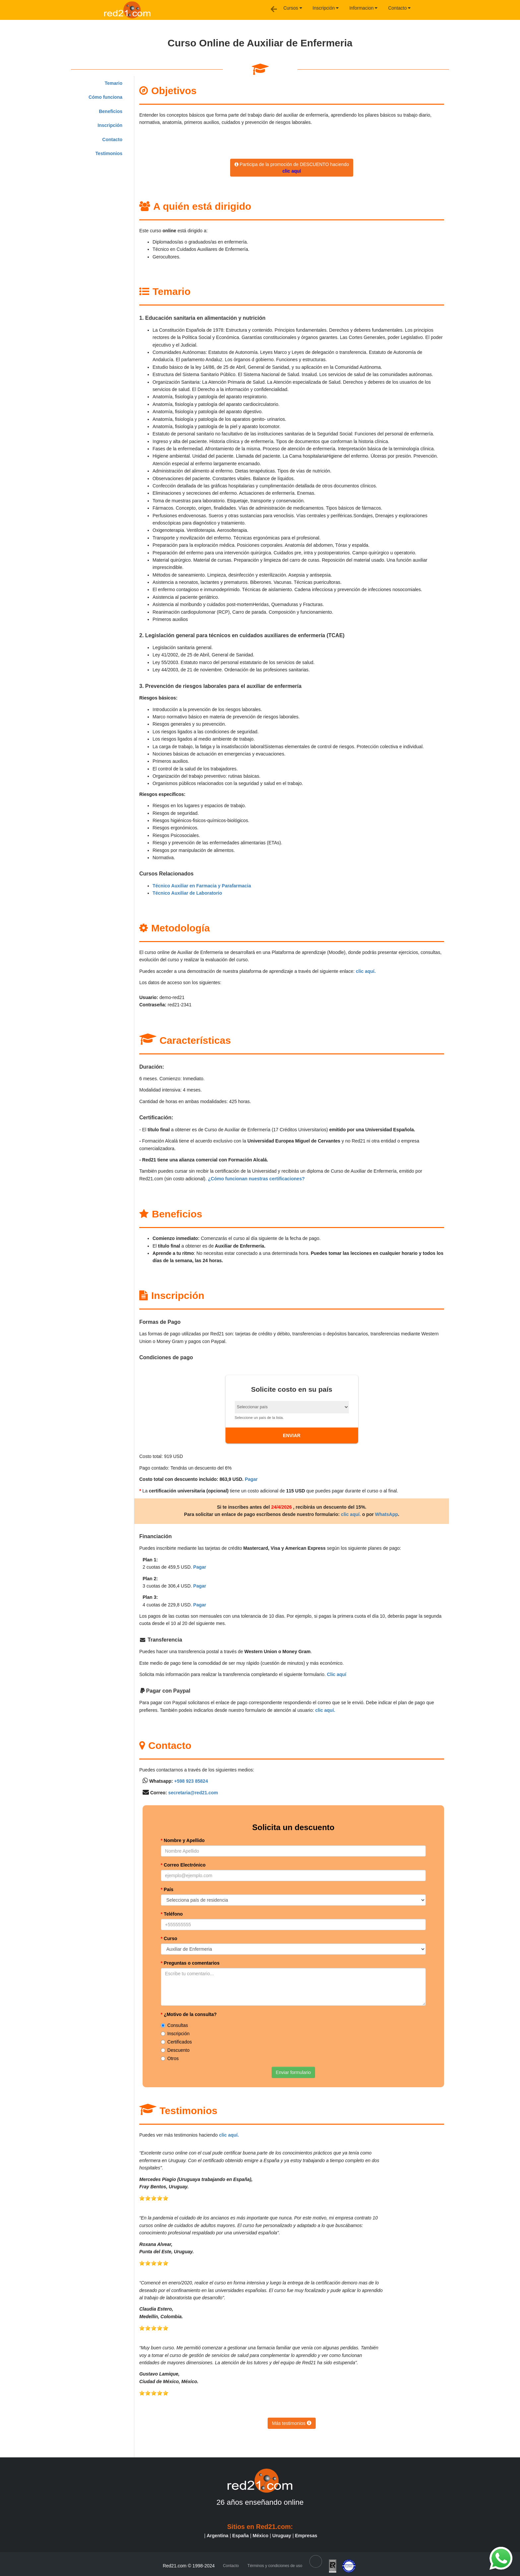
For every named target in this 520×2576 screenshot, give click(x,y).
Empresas (306, 2535)
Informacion (363, 8)
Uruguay (281, 2535)
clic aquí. (366, 971)
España (240, 2535)
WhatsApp (386, 1514)
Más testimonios (291, 2423)
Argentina (217, 2535)
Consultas (174, 2025)
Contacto (399, 8)
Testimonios (109, 153)
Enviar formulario (293, 2072)
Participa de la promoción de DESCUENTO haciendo (291, 168)
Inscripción (326, 8)
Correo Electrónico (183, 1865)
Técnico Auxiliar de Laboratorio (187, 893)
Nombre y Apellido (183, 1840)
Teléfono (172, 1914)
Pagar (251, 1479)
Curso (169, 1938)
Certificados (176, 2041)
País (167, 1889)
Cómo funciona (105, 97)
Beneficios (110, 111)
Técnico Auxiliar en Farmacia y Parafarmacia (202, 885)
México (260, 2535)
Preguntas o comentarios (190, 1963)
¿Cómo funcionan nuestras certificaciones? (256, 1178)
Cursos (292, 8)
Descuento (175, 2050)
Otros (170, 2058)
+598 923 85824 (191, 1781)
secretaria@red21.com (193, 1792)
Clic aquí (336, 1674)
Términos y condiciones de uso (274, 2565)
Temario (113, 83)
